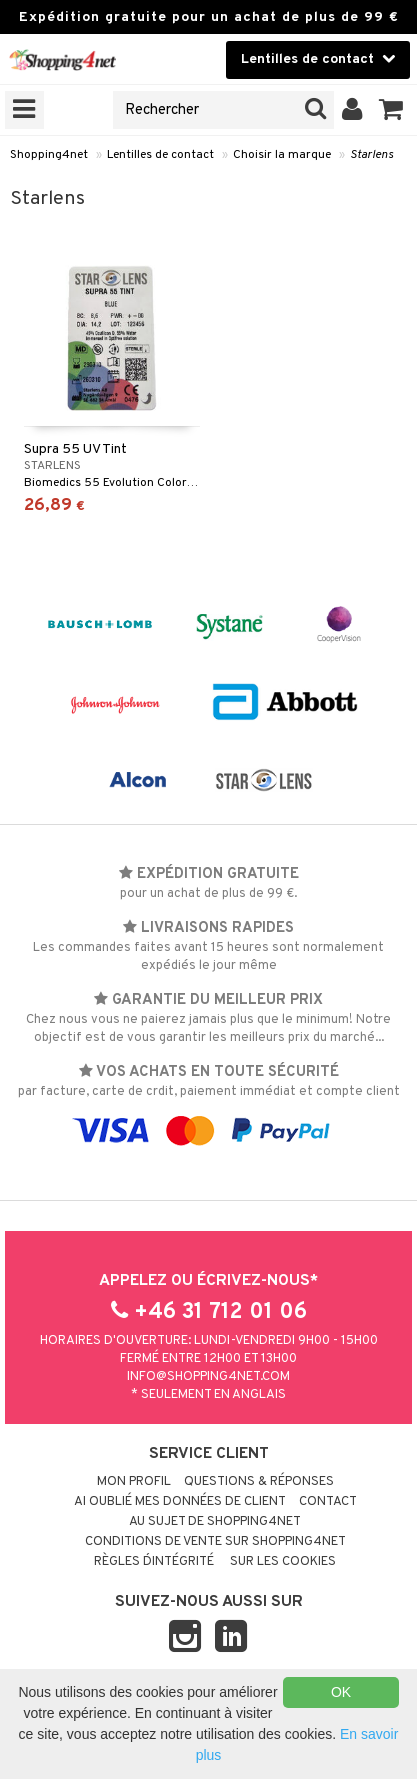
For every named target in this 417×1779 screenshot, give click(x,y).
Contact (328, 1502)
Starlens (371, 155)
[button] (391, 110)
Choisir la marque (282, 155)
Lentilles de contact (160, 155)
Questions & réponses (259, 1482)
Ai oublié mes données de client (180, 1502)
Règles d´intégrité (154, 1562)
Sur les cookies (283, 1562)
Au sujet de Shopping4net (215, 1522)
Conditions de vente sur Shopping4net (215, 1542)
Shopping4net (49, 155)
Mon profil (134, 1482)
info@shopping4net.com (208, 1377)
